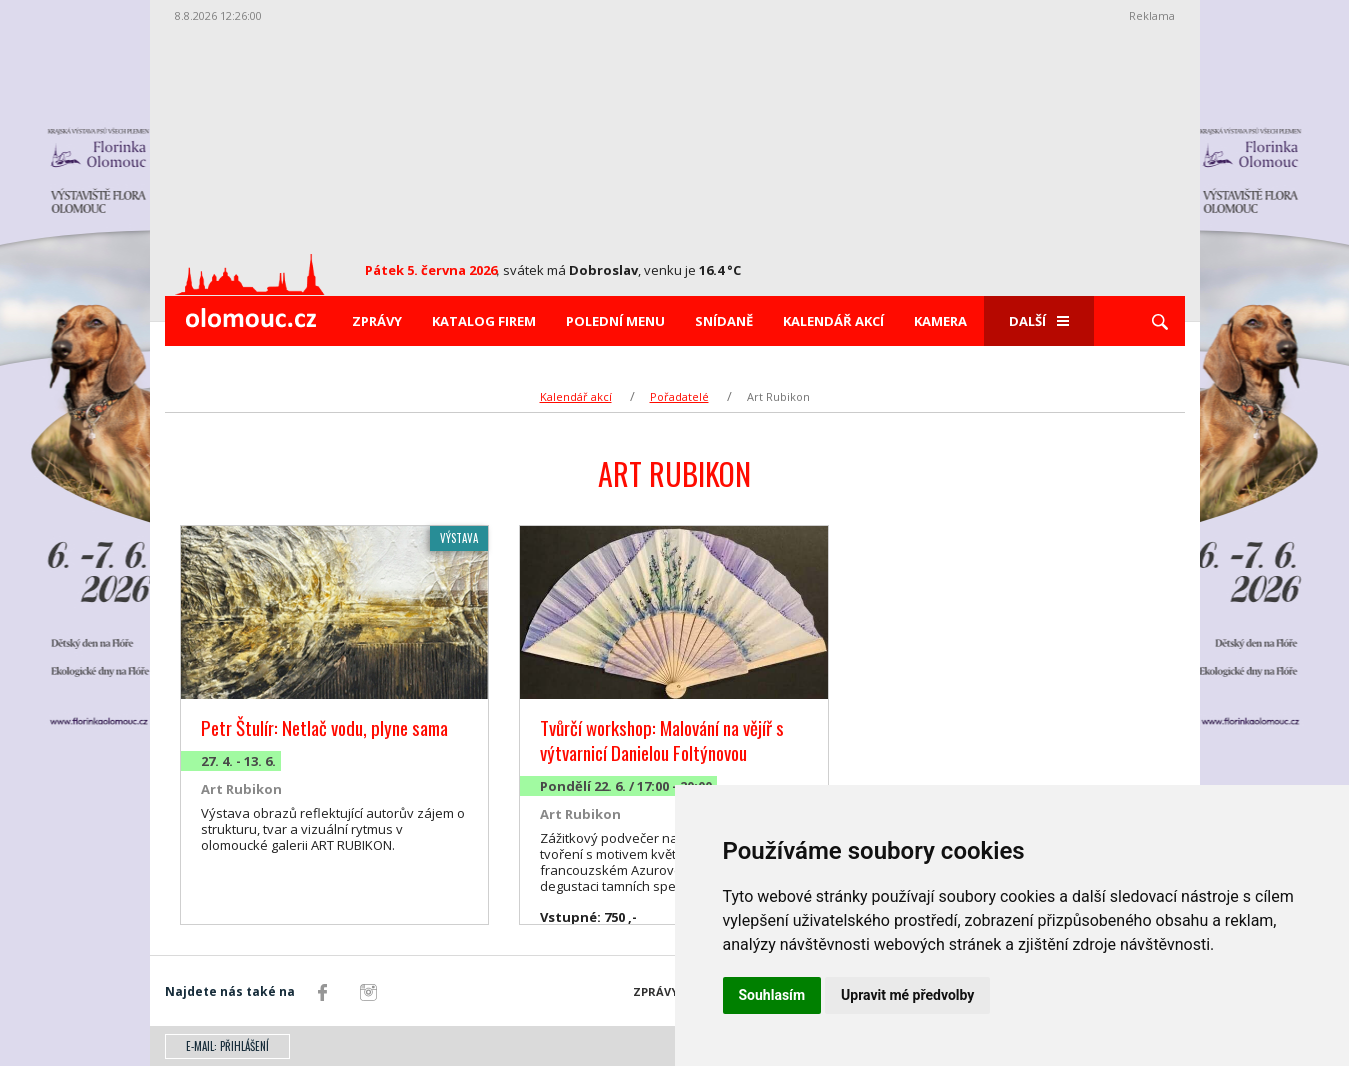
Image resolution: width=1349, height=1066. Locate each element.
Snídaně (724, 321)
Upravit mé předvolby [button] (907, 995)
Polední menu (615, 321)
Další (1039, 321)
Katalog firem (484, 321)
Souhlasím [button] (772, 995)
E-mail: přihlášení (227, 1046)
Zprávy (377, 321)
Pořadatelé (679, 396)
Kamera (940, 321)
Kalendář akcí (833, 321)
